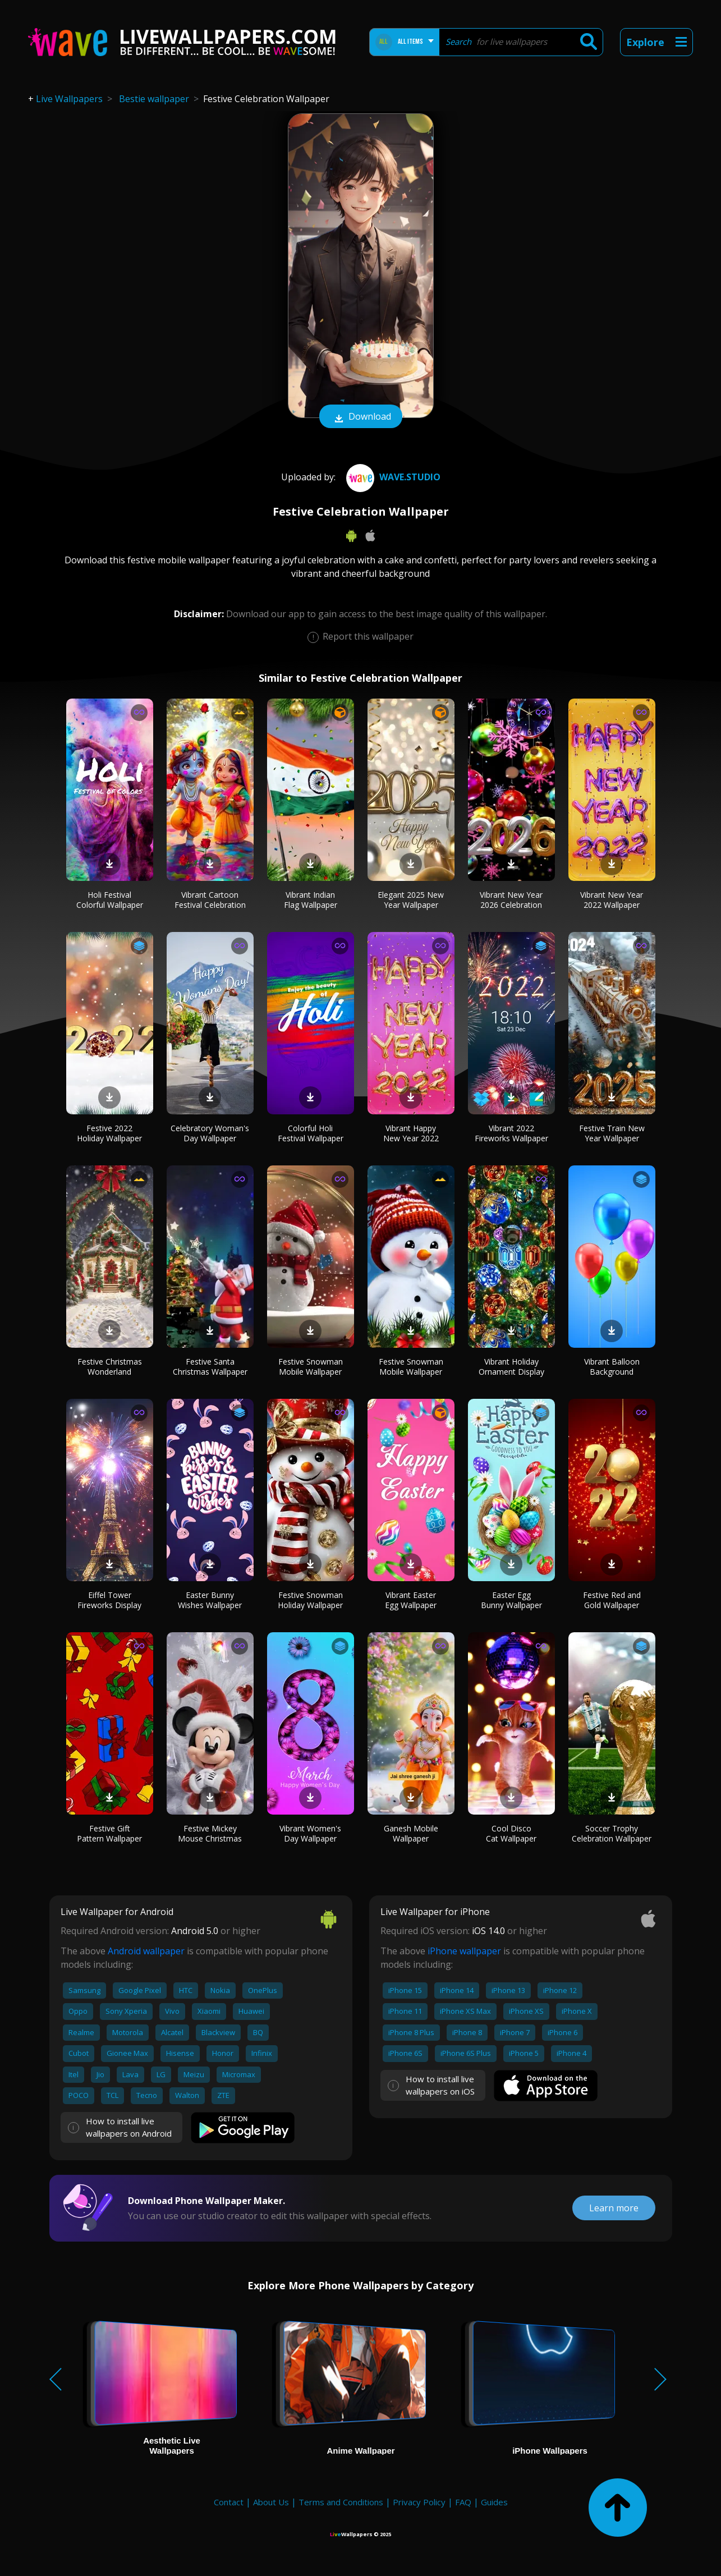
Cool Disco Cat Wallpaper (511, 1833)
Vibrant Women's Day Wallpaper (310, 1833)
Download (360, 417)
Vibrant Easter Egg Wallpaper (411, 1600)
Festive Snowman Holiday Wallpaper (310, 1600)
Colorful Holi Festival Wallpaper (310, 1133)
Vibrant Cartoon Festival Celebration (210, 899)
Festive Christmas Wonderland (109, 1366)
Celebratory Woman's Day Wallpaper (210, 1133)
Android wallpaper (146, 1951)
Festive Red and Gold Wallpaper (612, 1600)
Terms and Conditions (340, 2502)
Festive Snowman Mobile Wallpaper (310, 1366)
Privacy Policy (419, 2502)
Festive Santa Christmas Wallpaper (210, 1366)
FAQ (463, 2502)
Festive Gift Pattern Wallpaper (109, 1833)
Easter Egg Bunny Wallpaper (511, 1600)
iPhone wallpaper (464, 1951)
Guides (494, 2502)
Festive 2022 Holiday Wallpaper (109, 1133)
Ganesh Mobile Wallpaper (411, 1833)
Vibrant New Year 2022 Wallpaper (611, 899)
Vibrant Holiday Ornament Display (511, 1366)
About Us (271, 2502)
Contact (229, 2502)
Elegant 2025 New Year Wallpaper (411, 899)
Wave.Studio (391, 477)
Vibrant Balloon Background (612, 1366)
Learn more (614, 2208)
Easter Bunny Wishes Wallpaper (210, 1600)
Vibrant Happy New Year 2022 (411, 1133)
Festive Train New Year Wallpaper (612, 1133)
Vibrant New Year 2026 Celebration (511, 899)
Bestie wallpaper (154, 99)
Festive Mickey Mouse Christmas (210, 1833)
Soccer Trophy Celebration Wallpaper (611, 1833)
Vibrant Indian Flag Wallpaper (310, 899)
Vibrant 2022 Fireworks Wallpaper (511, 1133)
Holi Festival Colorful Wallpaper (109, 899)
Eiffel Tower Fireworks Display (109, 1600)
